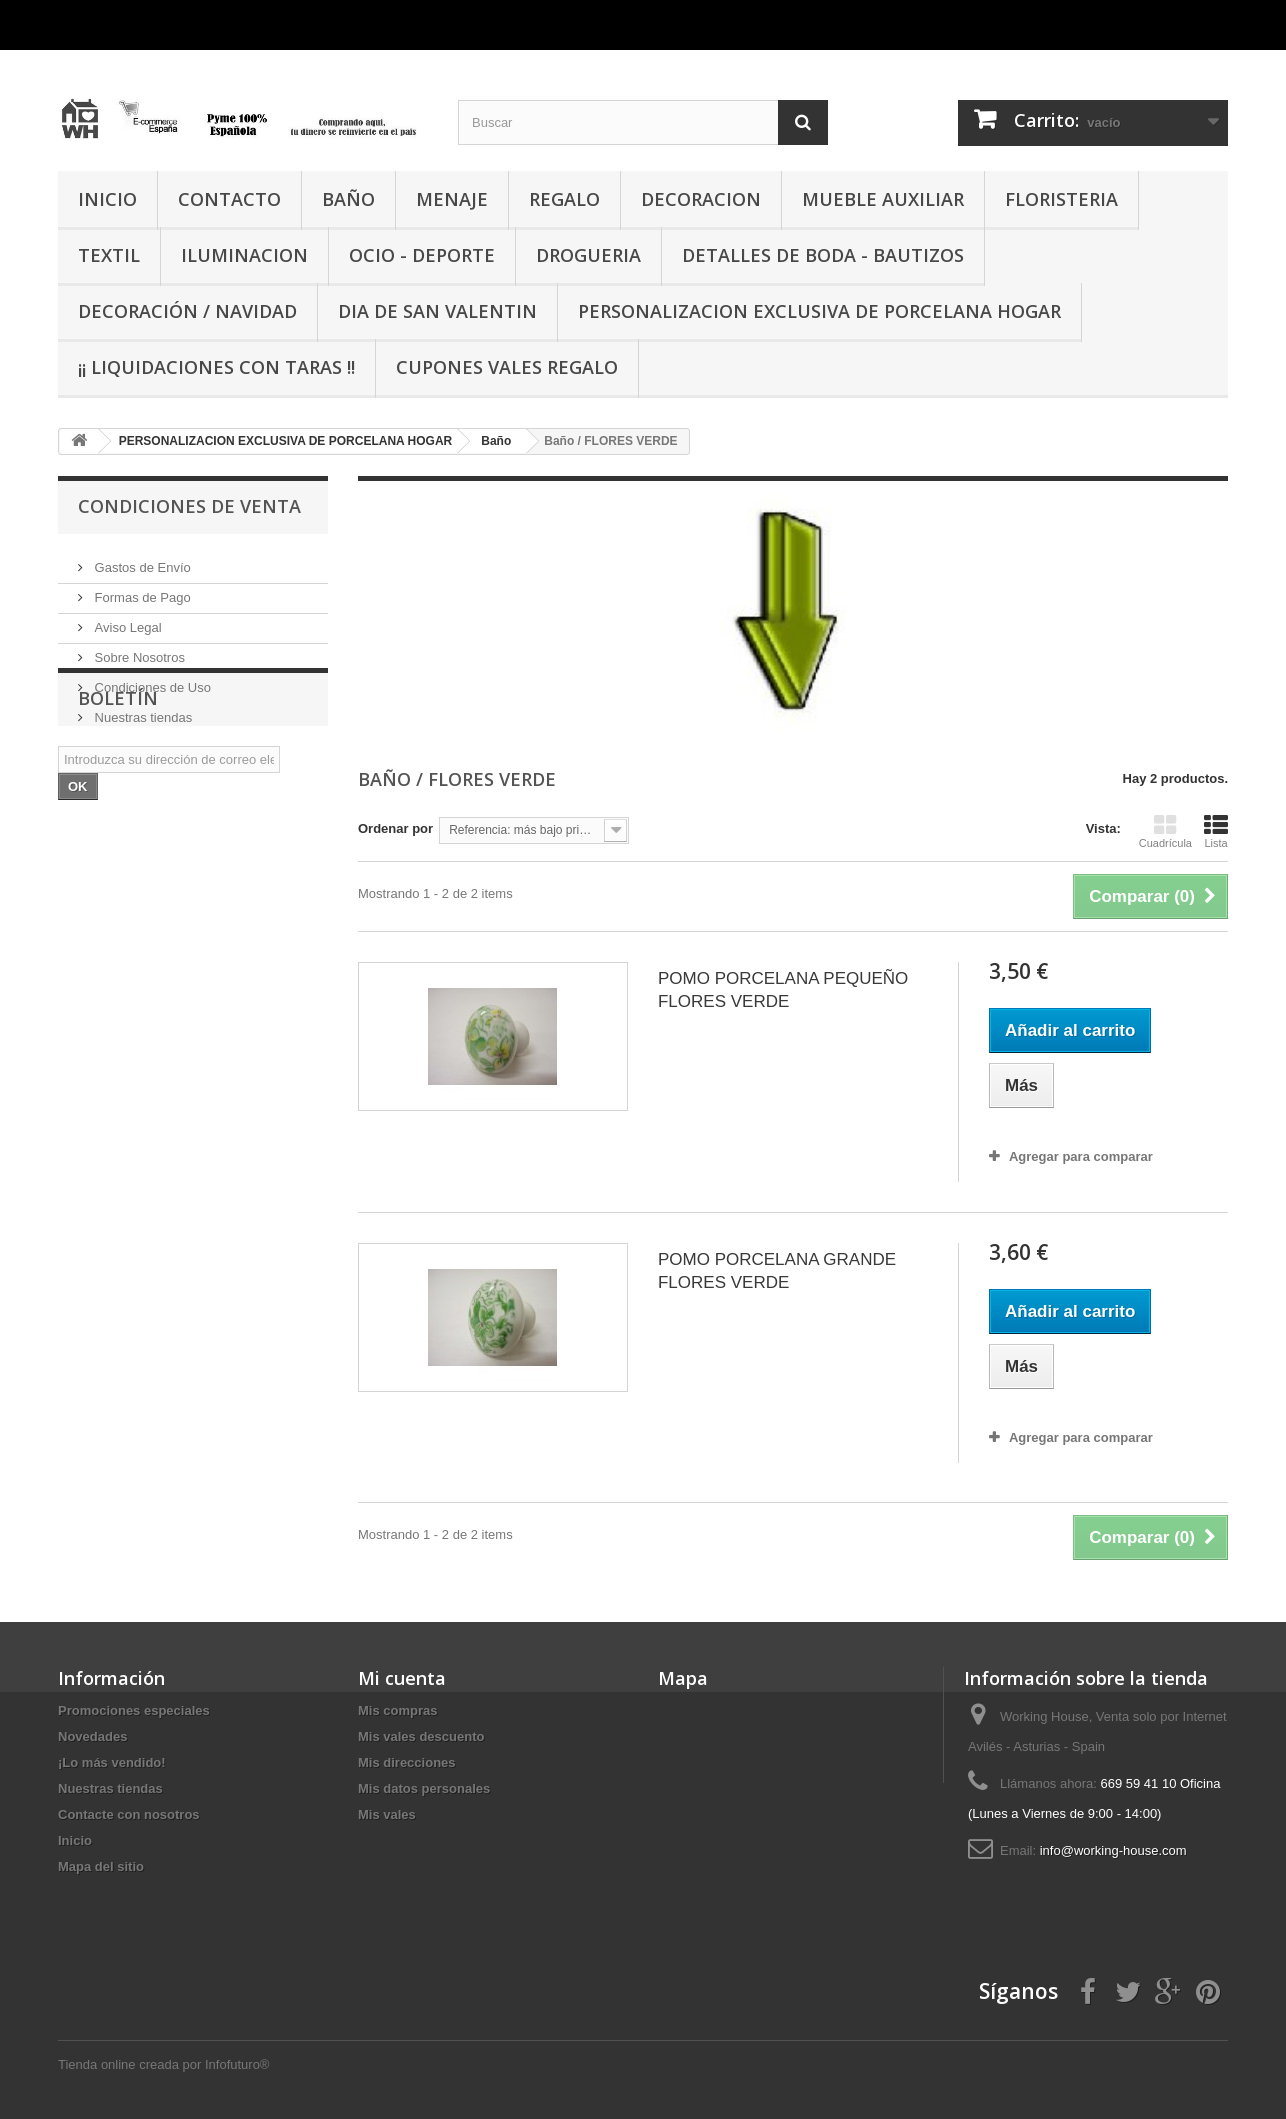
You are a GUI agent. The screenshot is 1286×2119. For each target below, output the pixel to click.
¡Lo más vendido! (112, 1762)
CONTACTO (229, 199)
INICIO (107, 199)
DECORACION (701, 199)
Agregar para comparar (1081, 1156)
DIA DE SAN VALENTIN (437, 311)
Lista (1216, 831)
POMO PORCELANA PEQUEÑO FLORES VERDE (783, 990)
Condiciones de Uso (151, 679)
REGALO (564, 199)
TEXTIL (109, 255)
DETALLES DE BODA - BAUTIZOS (823, 255)
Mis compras (397, 1710)
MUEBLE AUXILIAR (883, 199)
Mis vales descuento (421, 1736)
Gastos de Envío (141, 559)
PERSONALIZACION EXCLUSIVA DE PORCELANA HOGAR (819, 311)
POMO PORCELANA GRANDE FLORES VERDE (777, 1271)
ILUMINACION (244, 255)
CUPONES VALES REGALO (507, 367)
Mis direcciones (407, 1762)
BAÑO (348, 199)
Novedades (92, 1736)
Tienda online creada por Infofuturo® (163, 2064)
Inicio (75, 1840)
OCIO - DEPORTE (422, 255)
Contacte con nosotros (129, 1814)
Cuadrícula (1165, 831)
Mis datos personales (424, 1788)
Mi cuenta (402, 1678)
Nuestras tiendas (141, 709)
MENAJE (452, 199)
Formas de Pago (141, 589)
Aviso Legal (126, 619)
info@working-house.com (1113, 1850)
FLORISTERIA (1061, 199)
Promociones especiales (134, 1710)
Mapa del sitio (101, 1866)
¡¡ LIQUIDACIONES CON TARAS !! (216, 367)
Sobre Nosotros (138, 649)
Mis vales (387, 1814)
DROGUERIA (588, 255)
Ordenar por (395, 828)
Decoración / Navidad (187, 311)
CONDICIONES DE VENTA (189, 506)
